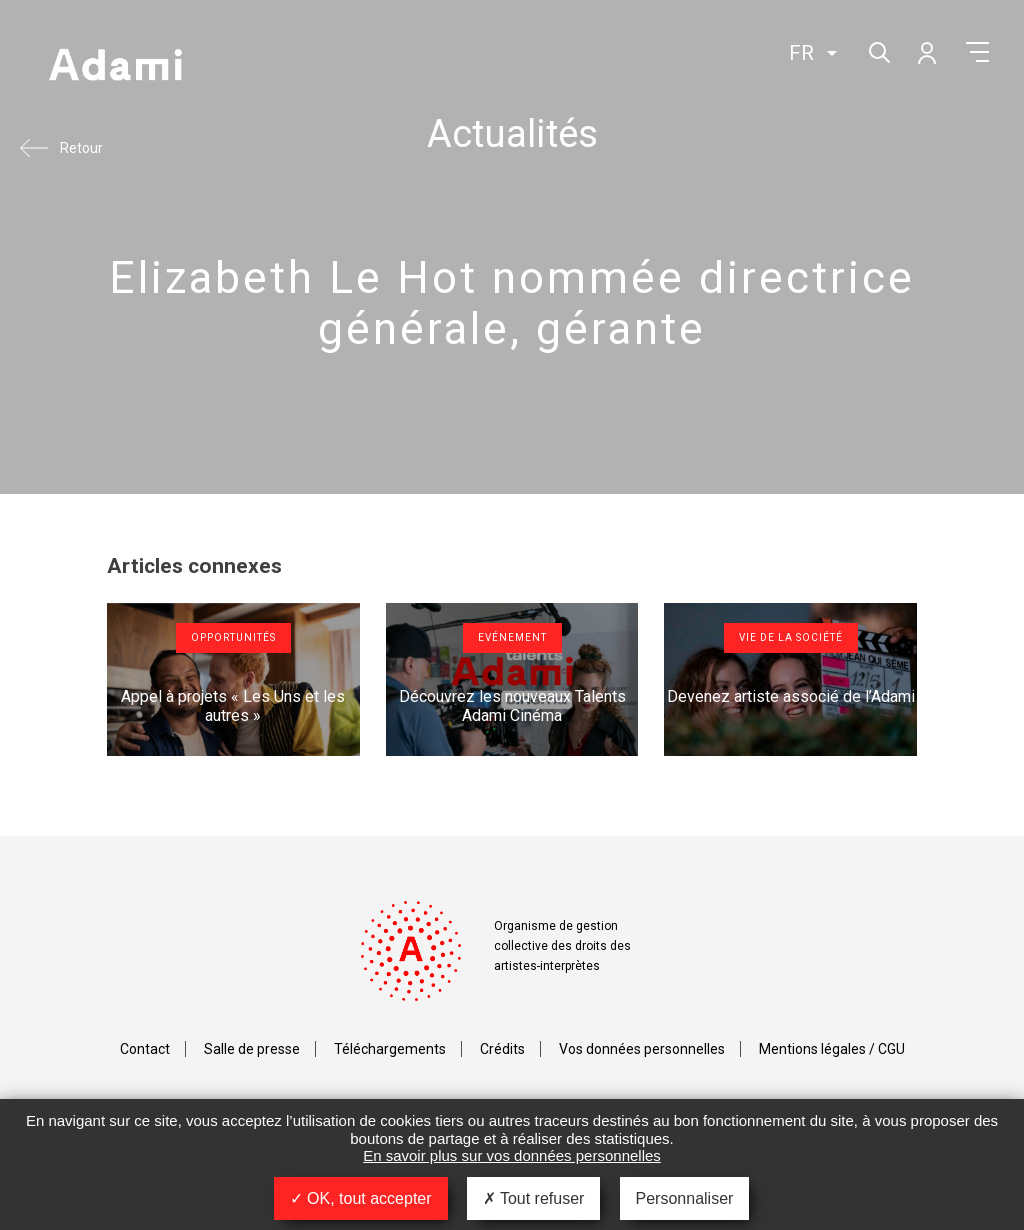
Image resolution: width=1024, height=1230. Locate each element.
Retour (81, 148)
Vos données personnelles (642, 1049)
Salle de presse (252, 1049)
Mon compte (926, 52)
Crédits (502, 1049)
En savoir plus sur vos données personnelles (512, 1155)
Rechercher (877, 50)
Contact (145, 1049)
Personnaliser (685, 1198)
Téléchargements (390, 1049)
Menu (977, 52)
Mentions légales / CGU (832, 1049)
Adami (115, 67)
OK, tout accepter (361, 1198)
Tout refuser (534, 1198)
